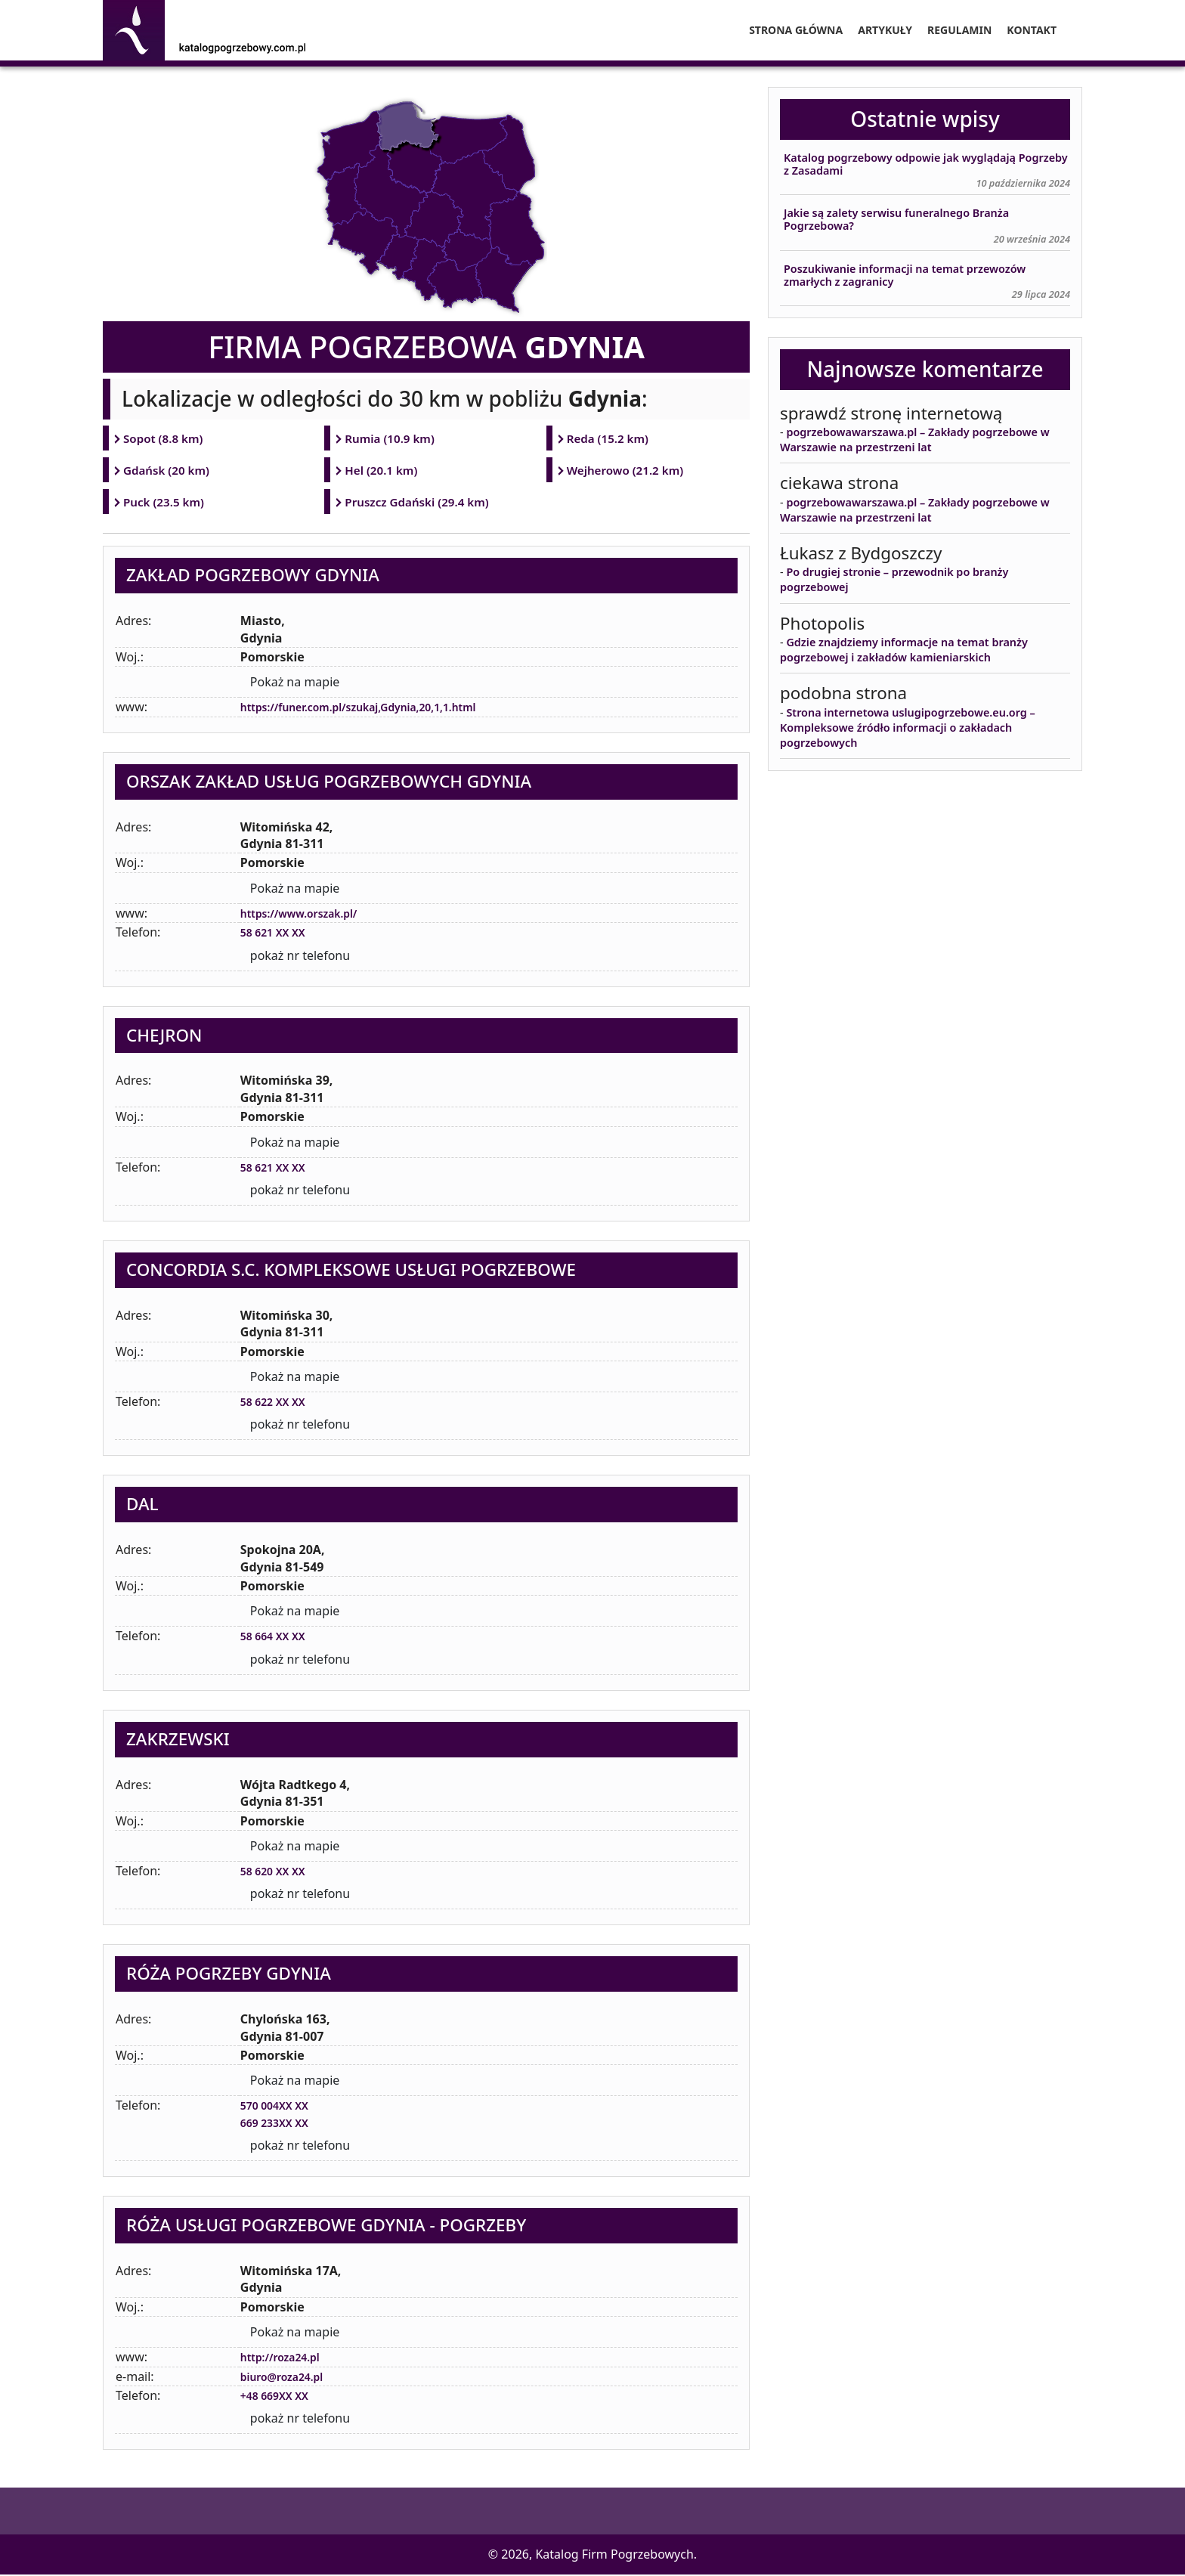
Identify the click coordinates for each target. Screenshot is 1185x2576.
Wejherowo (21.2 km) (627, 471)
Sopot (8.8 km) (164, 438)
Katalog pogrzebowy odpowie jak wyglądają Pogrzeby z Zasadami (926, 164)
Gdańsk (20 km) (167, 471)
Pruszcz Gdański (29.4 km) (419, 503)
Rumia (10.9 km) (391, 438)
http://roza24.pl (286, 2358)
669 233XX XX (279, 2124)
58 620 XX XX (277, 1872)
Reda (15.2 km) (609, 438)
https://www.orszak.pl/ (307, 914)
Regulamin (959, 30)
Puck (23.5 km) (165, 503)
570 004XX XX (279, 2107)
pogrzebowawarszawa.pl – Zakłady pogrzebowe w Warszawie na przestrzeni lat (915, 439)
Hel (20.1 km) (382, 471)
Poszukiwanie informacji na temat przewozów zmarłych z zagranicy (905, 275)
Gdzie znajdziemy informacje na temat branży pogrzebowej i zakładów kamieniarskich (904, 649)
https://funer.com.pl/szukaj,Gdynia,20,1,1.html (376, 709)
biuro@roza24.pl (288, 2378)
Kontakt (1032, 30)
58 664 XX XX (277, 1638)
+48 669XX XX (279, 2397)
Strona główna (796, 30)
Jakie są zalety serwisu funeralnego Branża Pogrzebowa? (896, 219)
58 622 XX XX (277, 1403)
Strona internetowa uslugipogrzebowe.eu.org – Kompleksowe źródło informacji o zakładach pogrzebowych (907, 727)
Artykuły (885, 30)
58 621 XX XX (277, 933)
